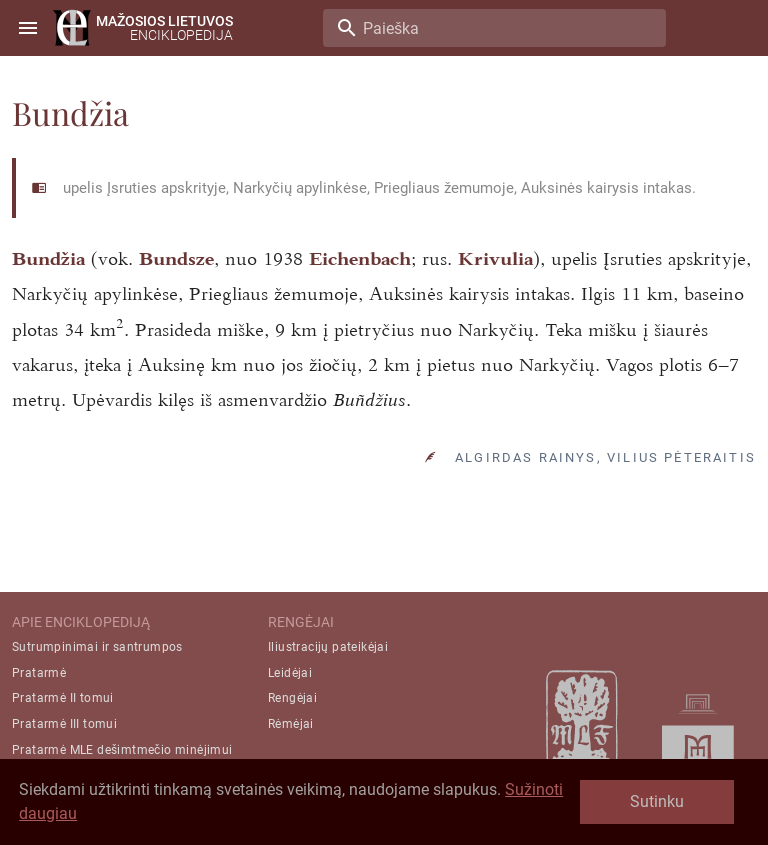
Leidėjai (290, 673)
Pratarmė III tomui (64, 724)
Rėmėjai (291, 724)
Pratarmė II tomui (63, 698)
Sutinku (657, 801)
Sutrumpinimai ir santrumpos (97, 647)
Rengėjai (292, 698)
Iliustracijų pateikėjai (328, 647)
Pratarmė (39, 673)
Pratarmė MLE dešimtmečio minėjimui (122, 750)
